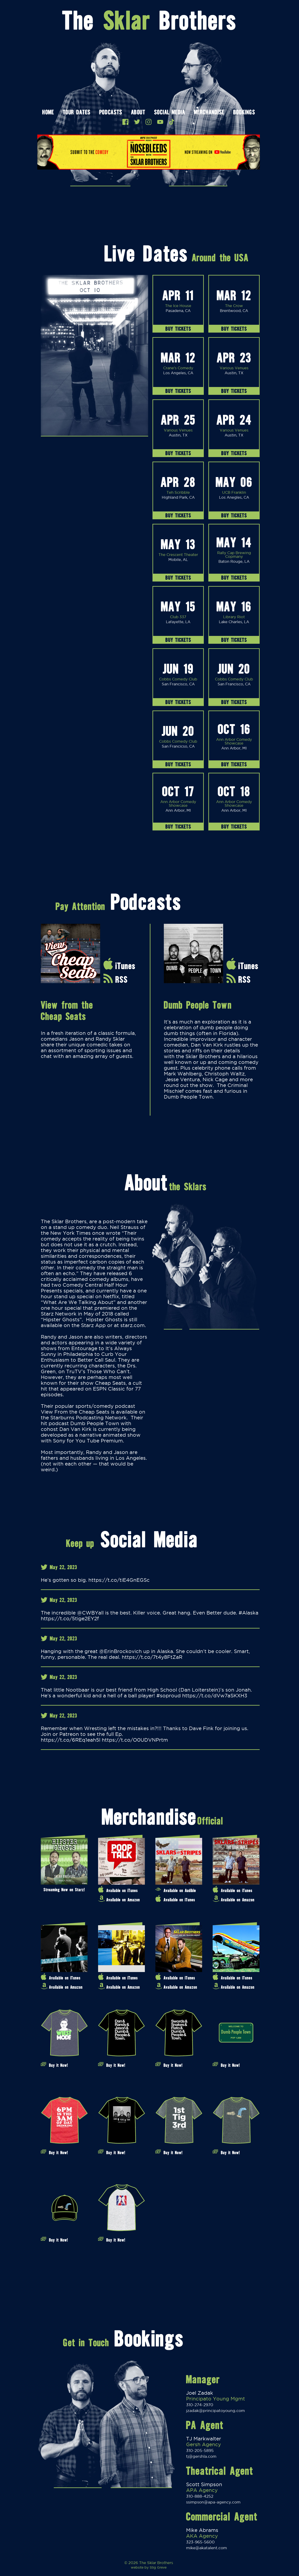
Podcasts (110, 113)
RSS (121, 979)
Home (48, 113)
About (138, 113)
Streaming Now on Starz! (64, 1889)
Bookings (244, 113)
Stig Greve (158, 2567)
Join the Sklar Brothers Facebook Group (125, 121)
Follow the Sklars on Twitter (137, 121)
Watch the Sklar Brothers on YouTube (160, 121)
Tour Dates (76, 113)
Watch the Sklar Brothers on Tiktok (172, 121)
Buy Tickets (178, 329)
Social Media (169, 113)
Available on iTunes (122, 1890)
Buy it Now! (58, 2065)
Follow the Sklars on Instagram (148, 121)
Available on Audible (180, 1890)
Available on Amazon (123, 1899)
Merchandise (209, 113)
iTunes (125, 966)
